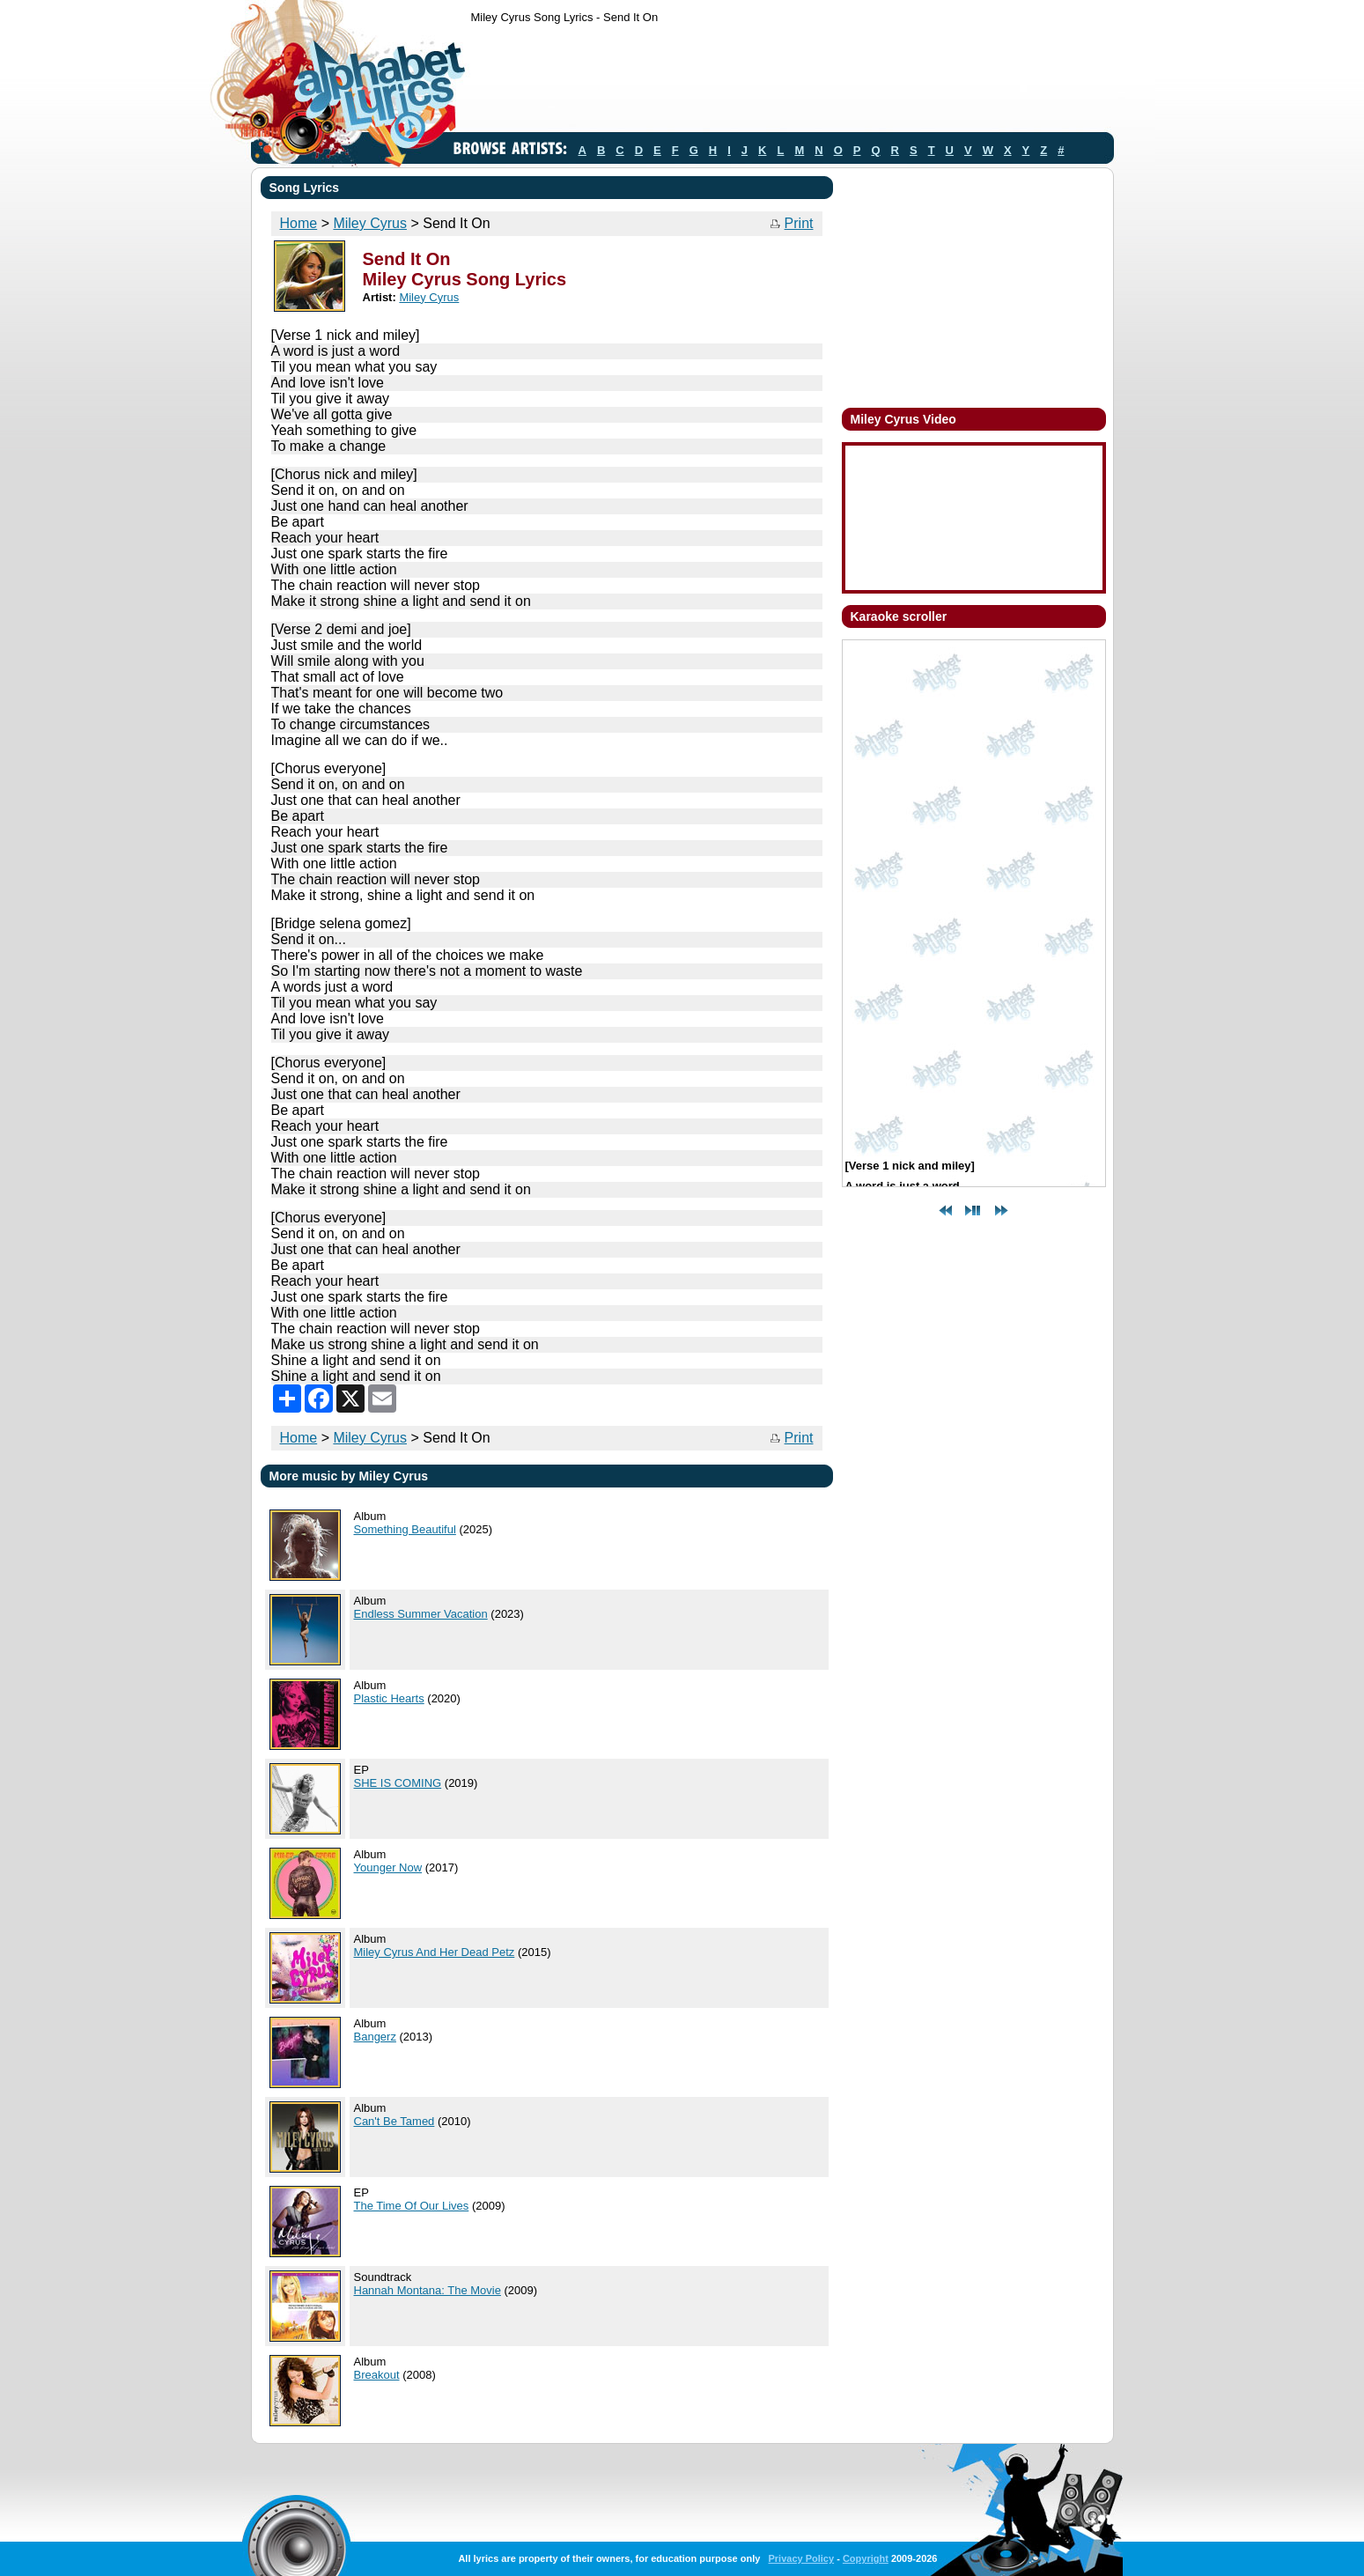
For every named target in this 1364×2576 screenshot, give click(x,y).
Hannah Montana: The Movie (427, 2290)
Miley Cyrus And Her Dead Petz (434, 1952)
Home (299, 223)
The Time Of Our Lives (411, 2205)
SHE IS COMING (398, 1783)
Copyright (865, 2558)
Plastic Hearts (389, 1698)
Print (799, 223)
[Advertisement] (791, 82)
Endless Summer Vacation (421, 1613)
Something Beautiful (405, 1529)
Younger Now (388, 1867)
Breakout (377, 2374)
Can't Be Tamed (394, 2121)
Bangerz (375, 2036)
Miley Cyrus (370, 223)
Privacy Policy (801, 2558)
